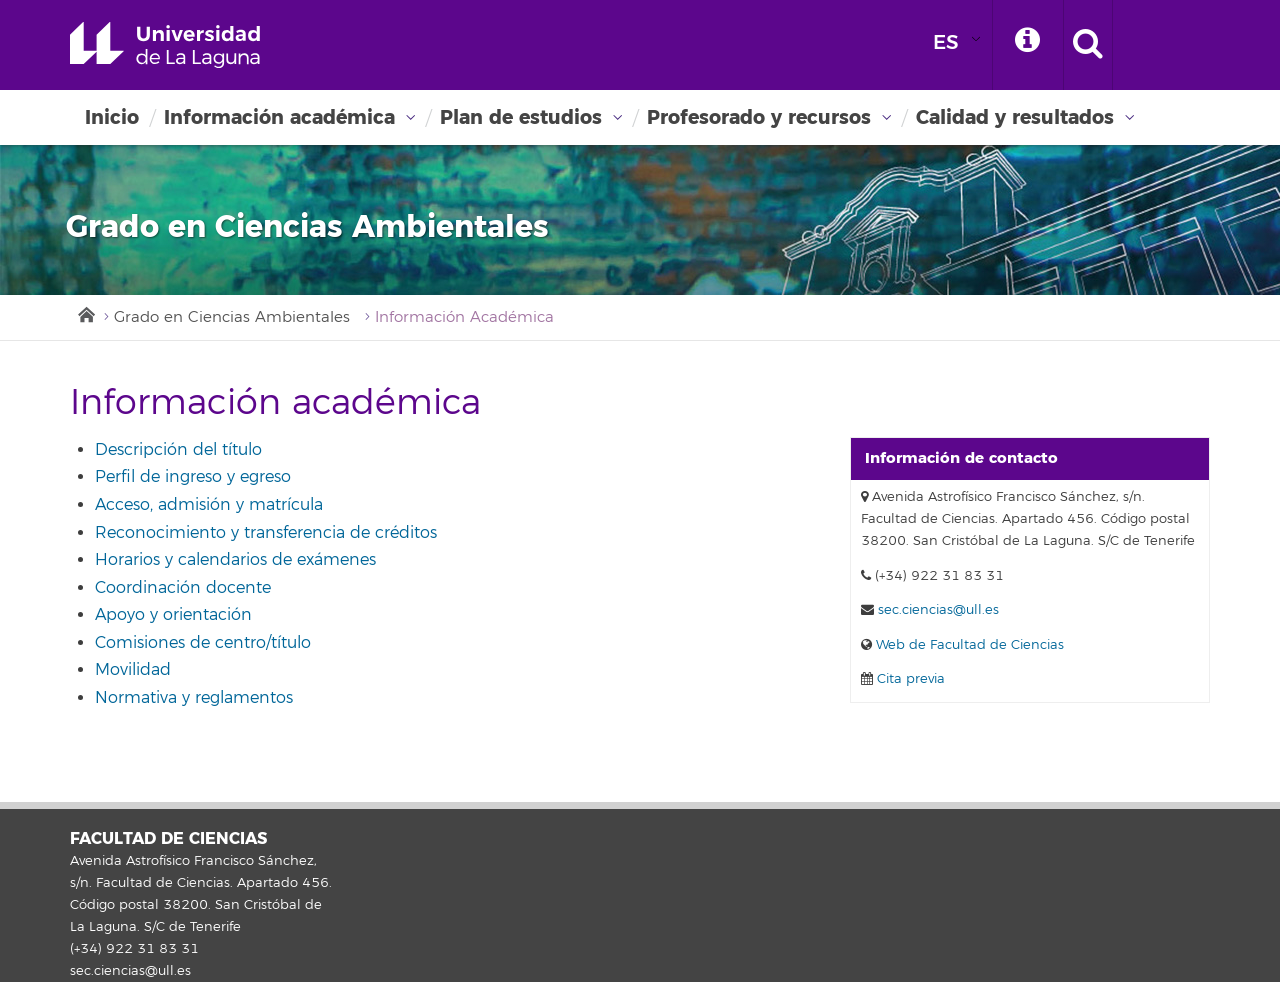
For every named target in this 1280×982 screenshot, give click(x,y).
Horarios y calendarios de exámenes (235, 560)
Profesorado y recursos (759, 117)
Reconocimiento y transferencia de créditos (266, 533)
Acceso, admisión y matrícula (209, 505)
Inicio (112, 117)
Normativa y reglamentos (194, 698)
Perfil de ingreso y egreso (193, 477)
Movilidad (133, 670)
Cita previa (909, 679)
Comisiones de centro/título (203, 643)
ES (946, 42)
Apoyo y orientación (173, 615)
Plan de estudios (521, 117)
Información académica (279, 117)
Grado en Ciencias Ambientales (232, 317)
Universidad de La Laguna (165, 45)
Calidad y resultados (1015, 117)
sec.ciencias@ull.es (938, 610)
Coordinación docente (183, 588)
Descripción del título (178, 450)
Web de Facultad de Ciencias (968, 645)
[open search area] (1088, 45)
